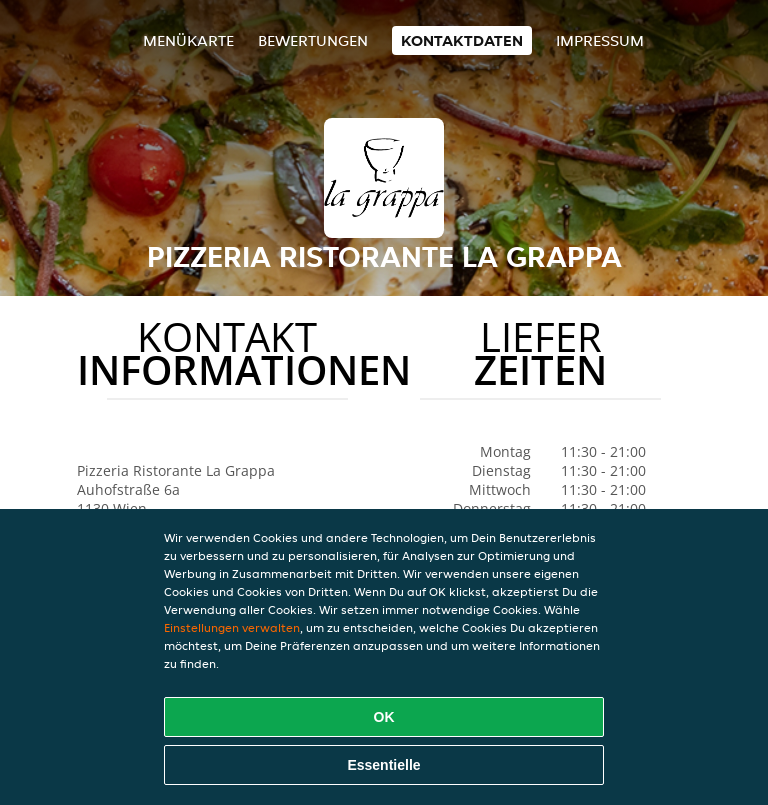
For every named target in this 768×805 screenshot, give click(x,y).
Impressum (600, 40)
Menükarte (188, 40)
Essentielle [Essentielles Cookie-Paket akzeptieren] (383, 765)
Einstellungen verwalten (232, 627)
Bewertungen (313, 40)
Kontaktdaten (462, 40)
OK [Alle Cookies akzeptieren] (384, 717)
